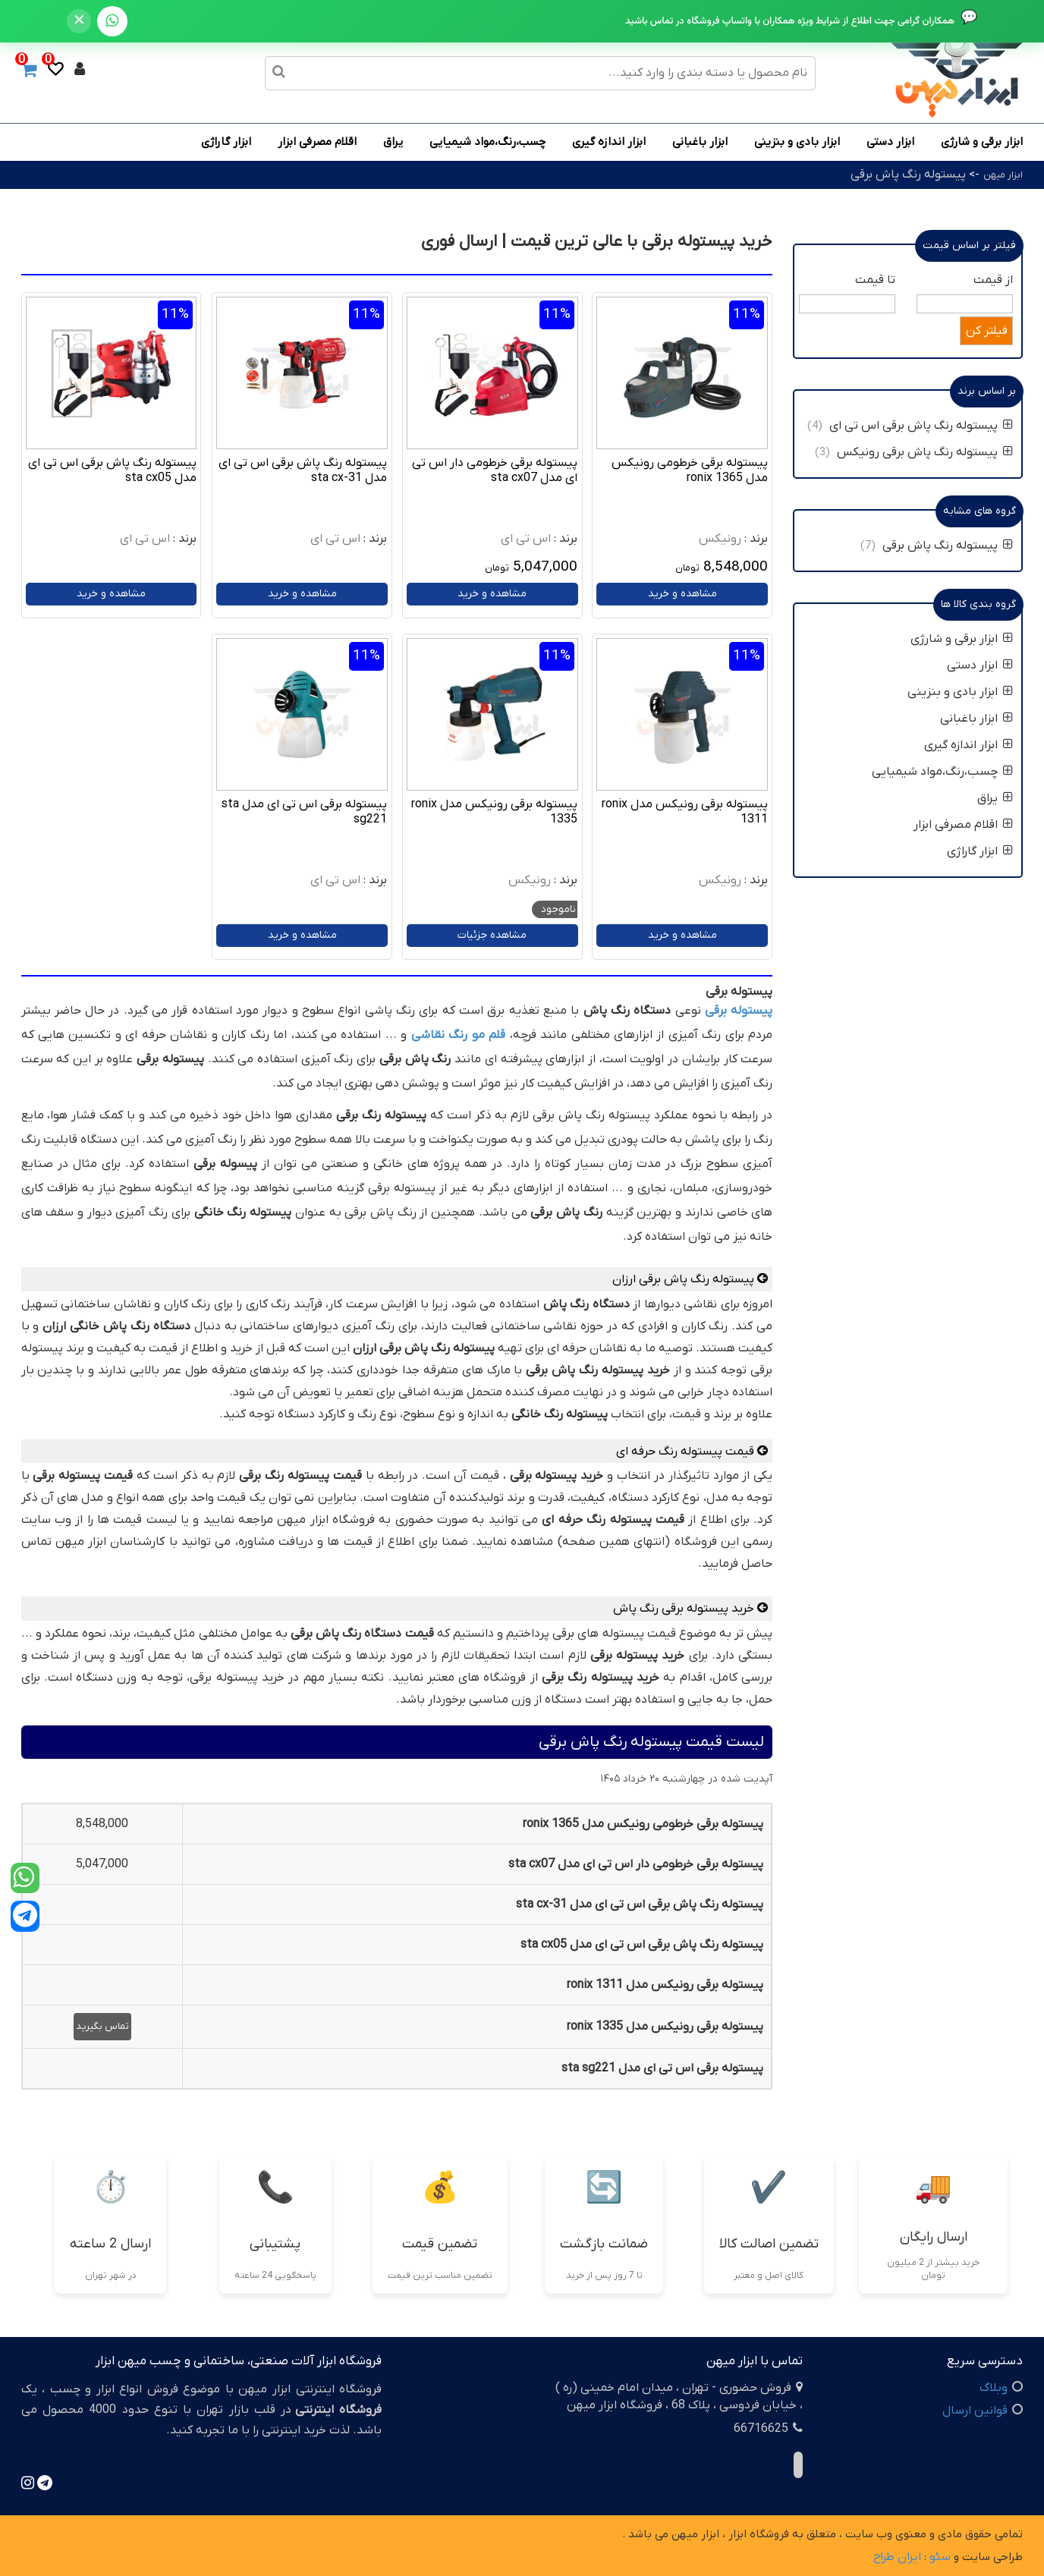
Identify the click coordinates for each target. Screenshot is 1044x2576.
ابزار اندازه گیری (609, 141)
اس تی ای (526, 538)
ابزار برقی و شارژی (982, 141)
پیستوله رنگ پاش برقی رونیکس (925, 452)
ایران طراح (897, 2557)
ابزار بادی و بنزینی (797, 141)
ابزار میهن (1003, 174)
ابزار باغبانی (700, 141)
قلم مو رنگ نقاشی (458, 1035)
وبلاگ (994, 2387)
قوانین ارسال (975, 2410)
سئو (940, 2557)
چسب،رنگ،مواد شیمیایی (487, 141)
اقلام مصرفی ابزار (317, 141)
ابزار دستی (890, 141)
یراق (393, 141)
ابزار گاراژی (226, 141)
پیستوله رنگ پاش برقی (908, 174)
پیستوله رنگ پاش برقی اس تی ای (921, 425)
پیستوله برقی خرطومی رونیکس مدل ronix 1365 (690, 470)
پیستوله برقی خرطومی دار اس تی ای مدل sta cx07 (494, 470)
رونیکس (720, 538)
